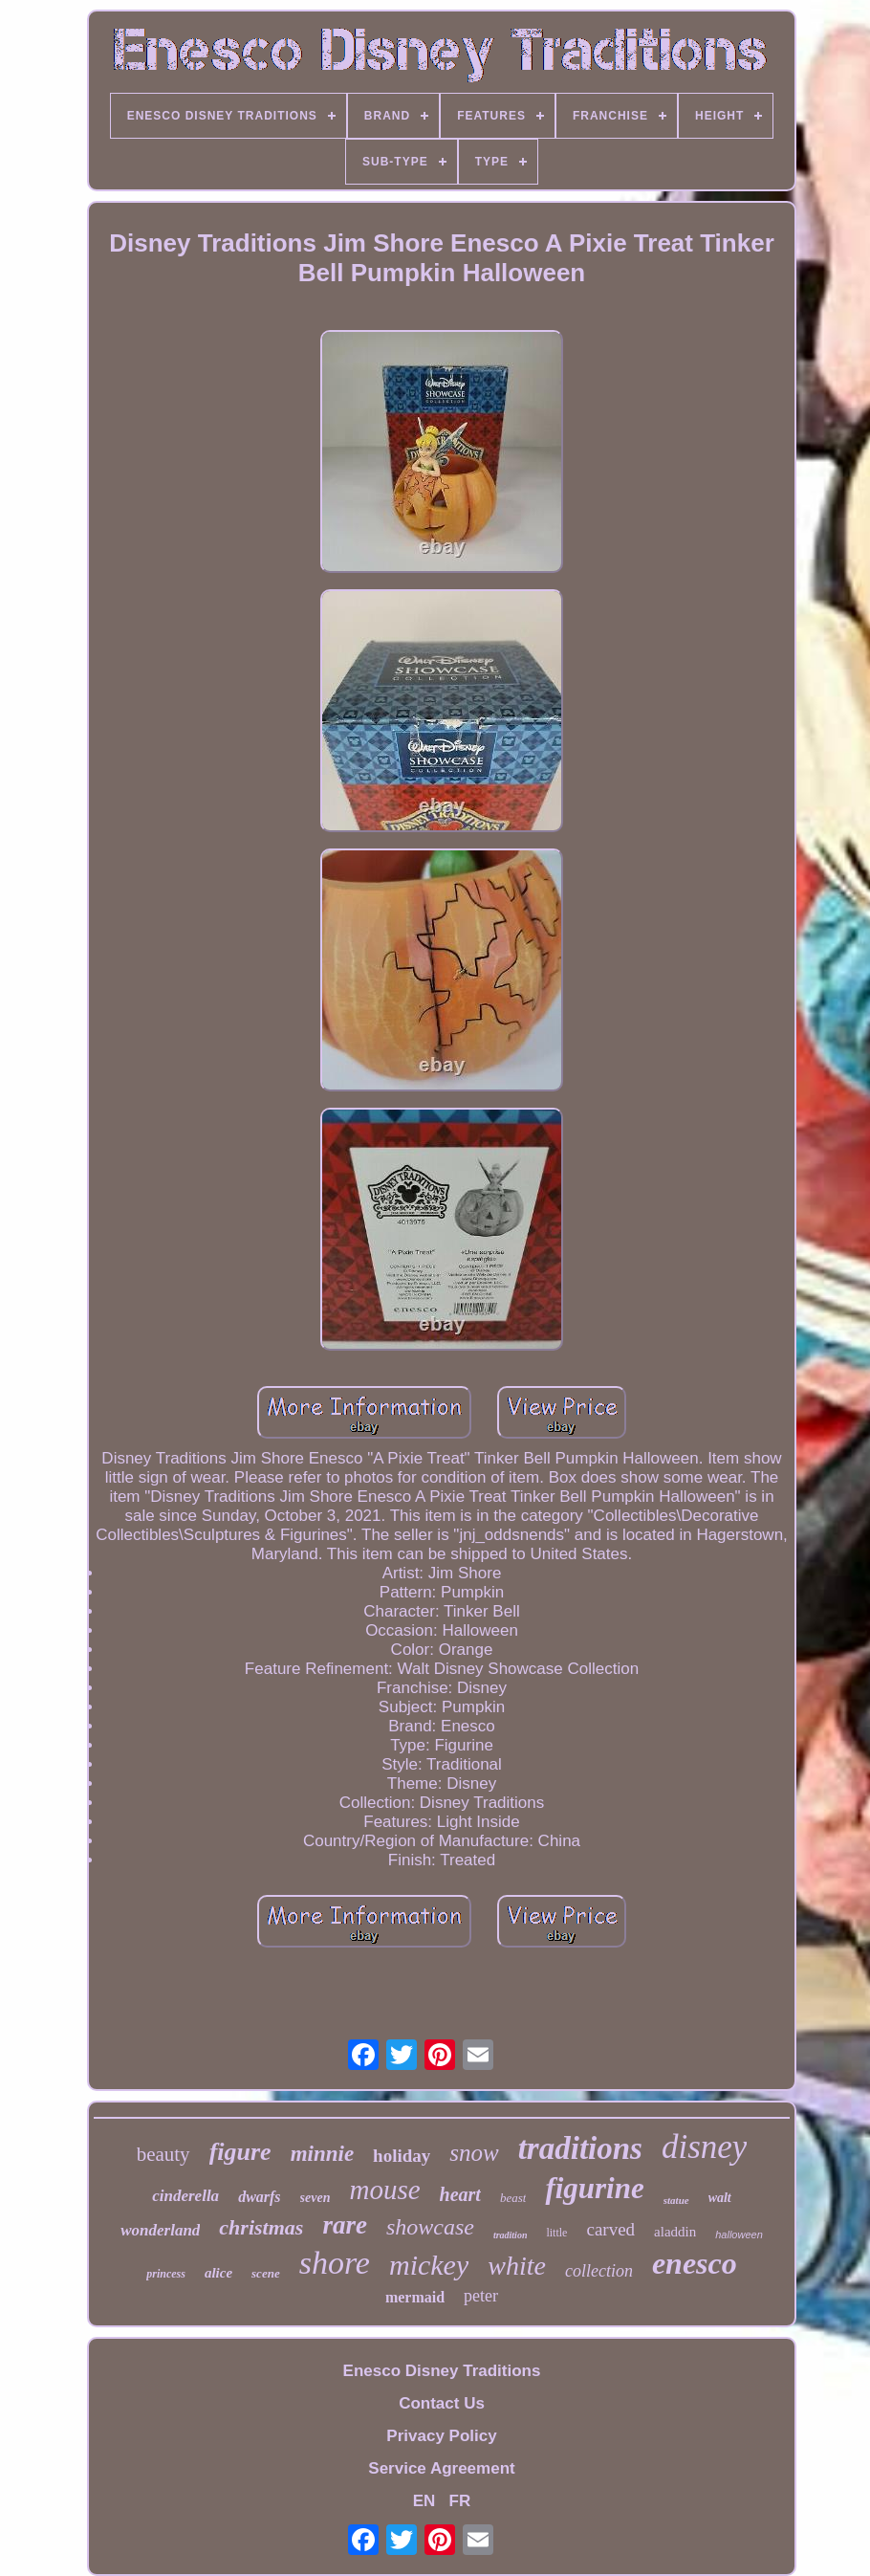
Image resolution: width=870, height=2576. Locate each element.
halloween (739, 2234)
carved (610, 2229)
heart (460, 2194)
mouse (384, 2189)
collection (599, 2270)
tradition (510, 2235)
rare (344, 2225)
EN (424, 2501)
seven (315, 2198)
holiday (401, 2156)
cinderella (185, 2196)
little (556, 2232)
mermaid (415, 2297)
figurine (594, 2188)
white (517, 2265)
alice (218, 2272)
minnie (322, 2154)
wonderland (160, 2230)
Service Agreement (441, 2468)
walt (719, 2198)
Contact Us (442, 2403)
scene (265, 2273)
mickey (428, 2264)
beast (513, 2198)
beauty (163, 2154)
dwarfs (259, 2197)
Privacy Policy (441, 2436)
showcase (430, 2226)
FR (460, 2501)
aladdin (675, 2231)
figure (240, 2152)
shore (334, 2262)
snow (473, 2153)
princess (165, 2273)
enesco (694, 2263)
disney (704, 2147)
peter (481, 2295)
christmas (261, 2227)
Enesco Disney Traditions (442, 2371)
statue (676, 2200)
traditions (580, 2148)
